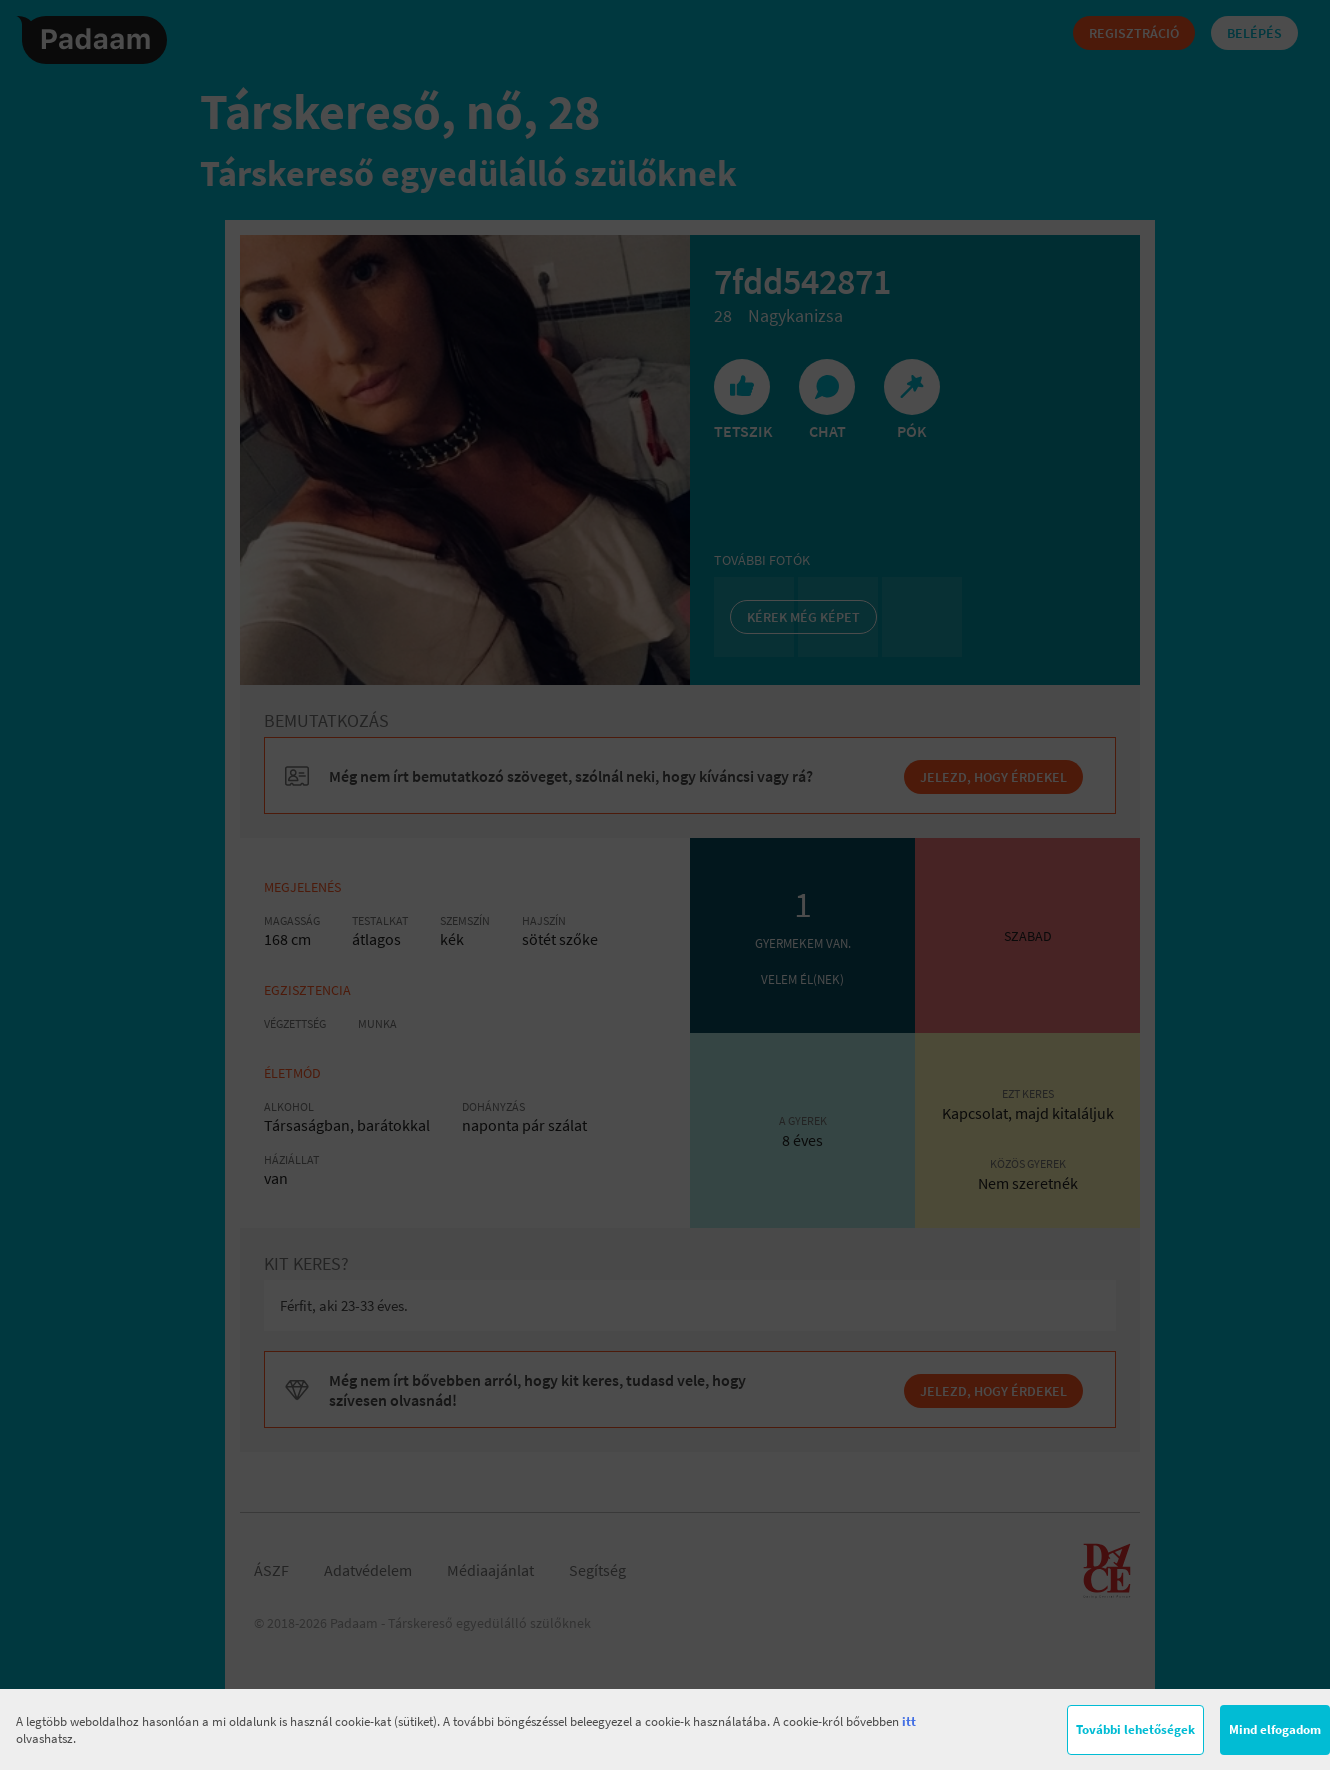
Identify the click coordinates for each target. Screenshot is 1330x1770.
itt (909, 1721)
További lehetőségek (1135, 1729)
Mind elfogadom (1275, 1729)
